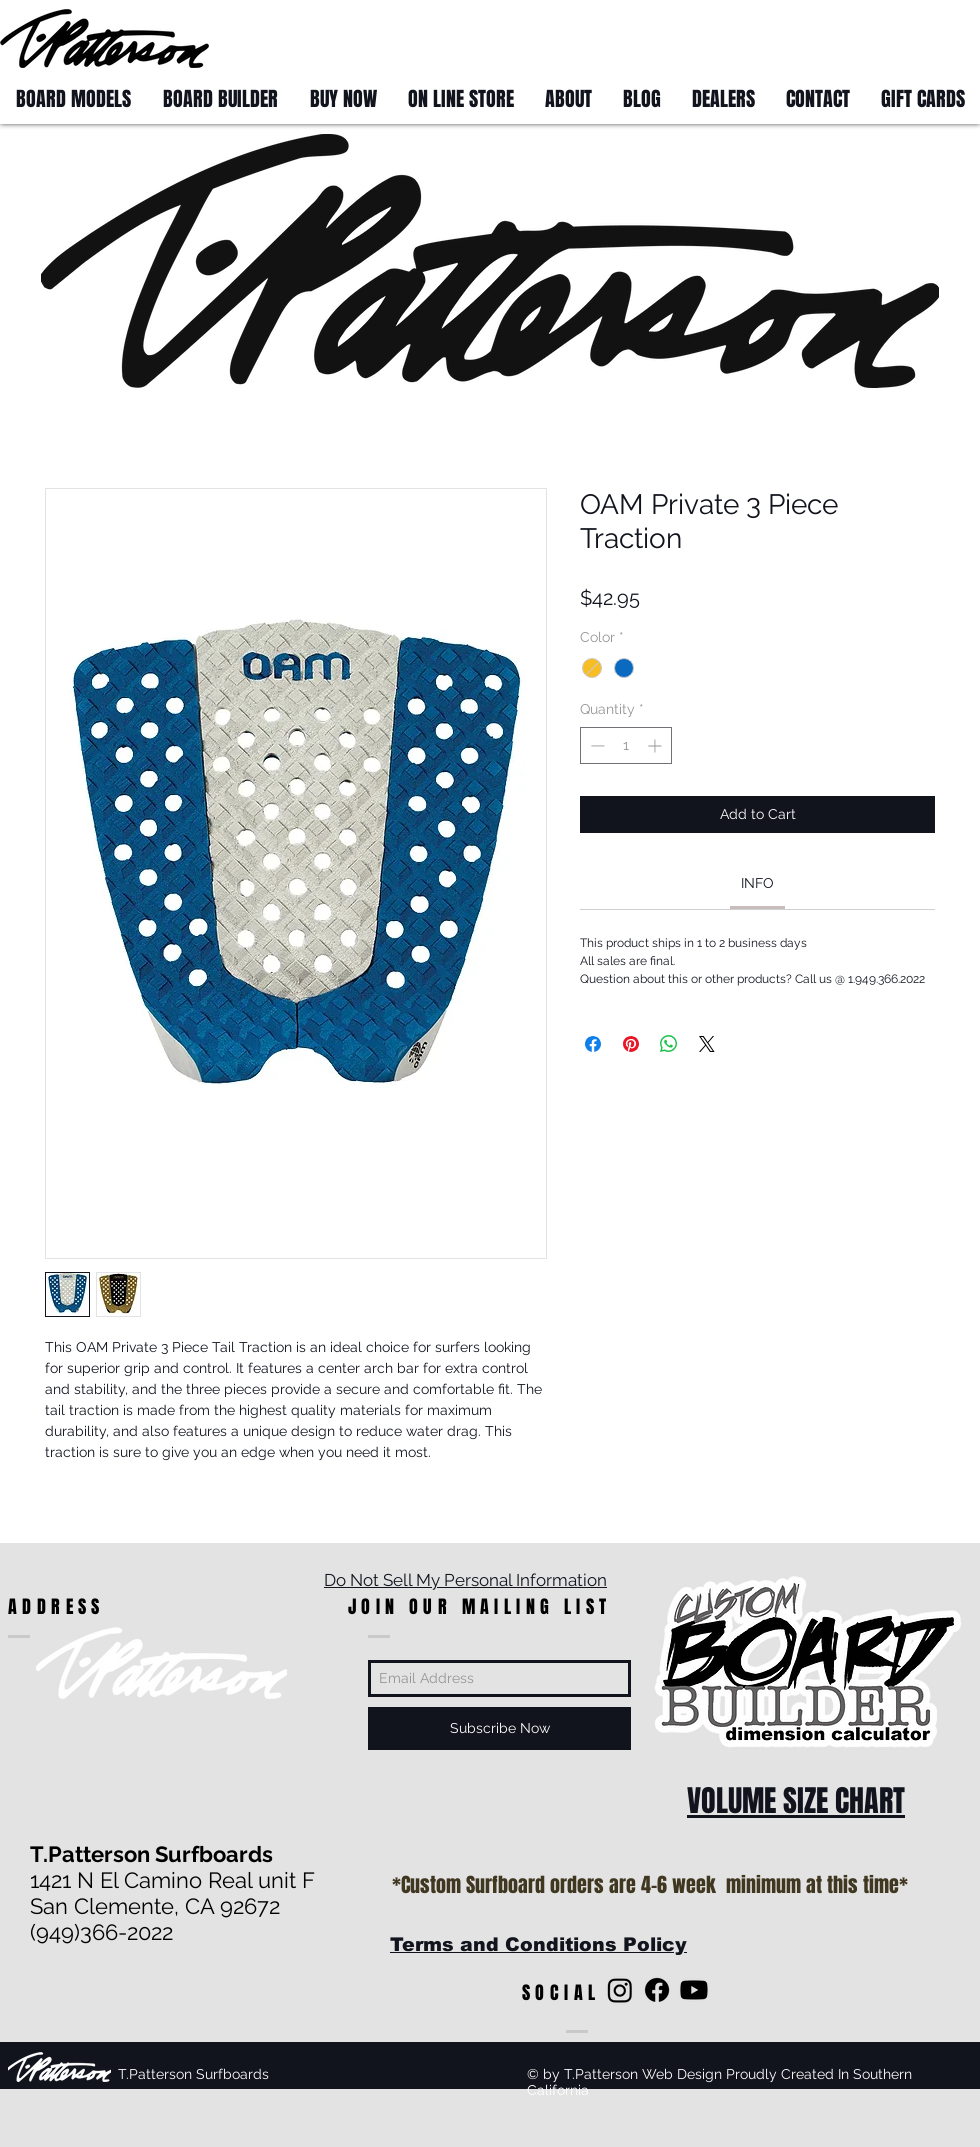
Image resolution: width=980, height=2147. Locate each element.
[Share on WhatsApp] (669, 1044)
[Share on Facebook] (593, 1044)
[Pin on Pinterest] (631, 1044)
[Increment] (656, 745)
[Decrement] (595, 745)
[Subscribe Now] (499, 1728)
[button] (942, 37)
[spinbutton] (626, 745)
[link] (757, 883)
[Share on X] (707, 1044)
